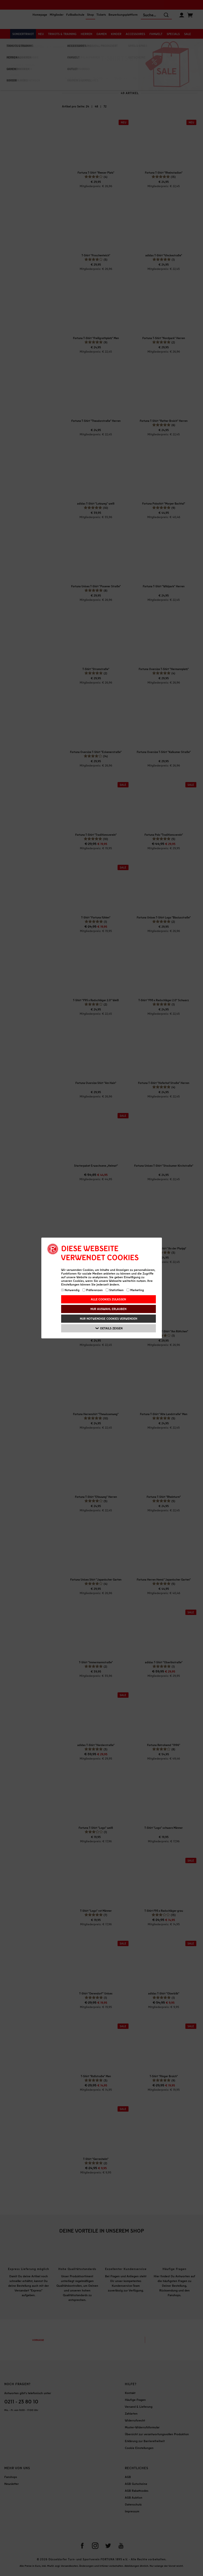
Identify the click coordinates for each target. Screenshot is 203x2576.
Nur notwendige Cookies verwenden (108, 1318)
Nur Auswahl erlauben (108, 1309)
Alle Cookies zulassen (108, 1299)
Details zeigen (109, 1328)
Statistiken (115, 1290)
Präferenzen (92, 1290)
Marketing (135, 1290)
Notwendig (70, 1290)
